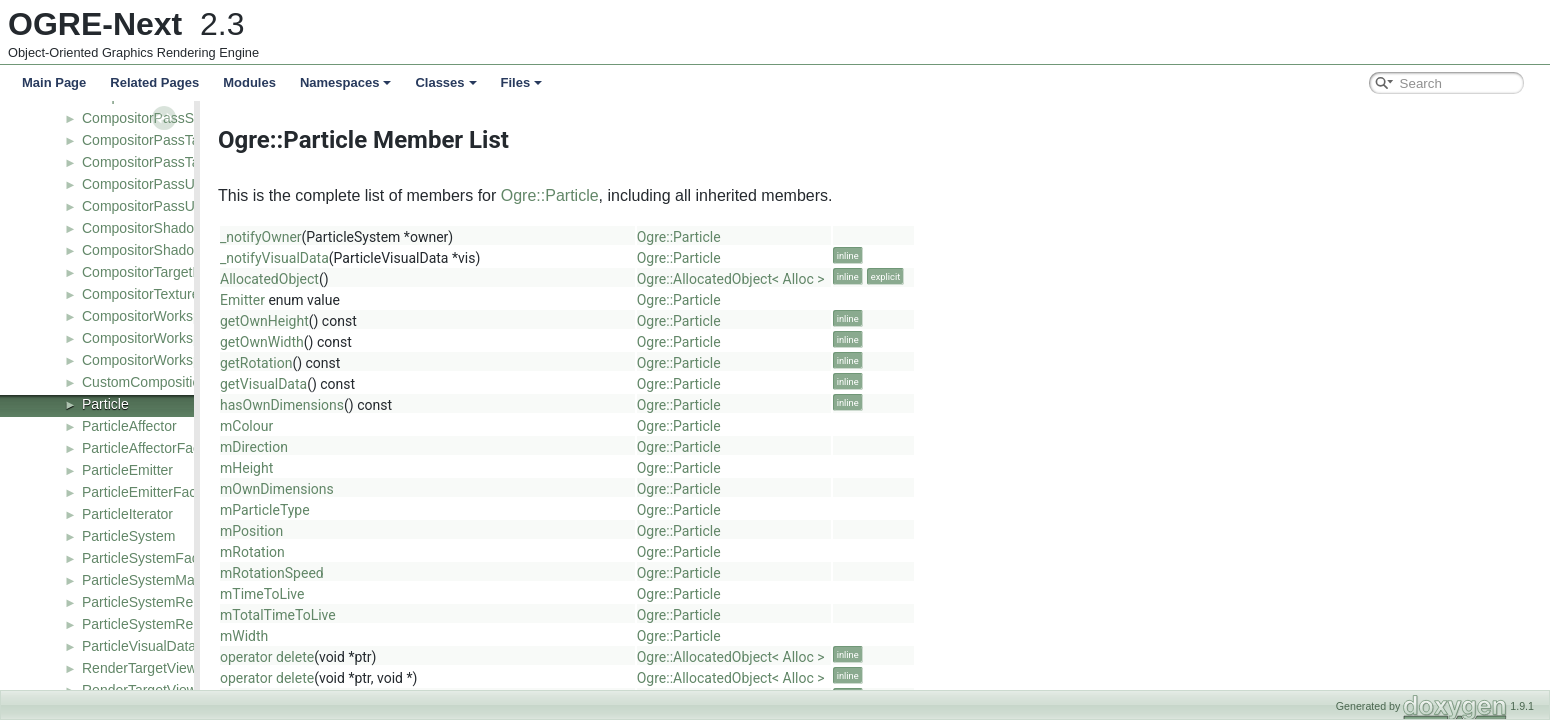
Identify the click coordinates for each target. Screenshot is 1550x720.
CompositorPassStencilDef (165, 118)
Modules (249, 82)
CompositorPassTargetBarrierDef (184, 162)
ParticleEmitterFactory (151, 492)
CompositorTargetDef (148, 272)
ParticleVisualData (139, 646)
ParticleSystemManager (156, 580)
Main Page (54, 82)
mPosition (432, 531)
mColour (427, 426)
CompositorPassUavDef (156, 206)
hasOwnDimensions (463, 405)
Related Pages (154, 82)
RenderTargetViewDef (150, 668)
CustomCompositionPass (160, 382)
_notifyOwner (442, 237)
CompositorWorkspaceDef (163, 338)
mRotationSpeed (453, 573)
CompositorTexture (141, 294)
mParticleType (446, 510)
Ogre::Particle (731, 195)
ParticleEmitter (127, 470)
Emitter (423, 300)
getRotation (437, 363)
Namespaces (346, 82)
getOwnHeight (445, 321)
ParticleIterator (127, 514)
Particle (105, 404)
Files (522, 82)
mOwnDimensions (458, 489)
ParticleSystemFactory (152, 558)
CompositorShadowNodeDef (170, 250)
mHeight (427, 468)
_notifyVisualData (455, 258)
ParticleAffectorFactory (152, 448)
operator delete (448, 657)
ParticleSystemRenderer (158, 602)
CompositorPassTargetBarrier (174, 140)
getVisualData (444, 384)
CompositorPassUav (146, 184)
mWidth (425, 636)
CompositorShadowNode (160, 228)
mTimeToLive (443, 594)
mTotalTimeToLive (459, 615)
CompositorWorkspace (152, 316)
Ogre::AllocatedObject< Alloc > (912, 279)
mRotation (433, 552)
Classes (445, 82)
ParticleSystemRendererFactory (181, 624)
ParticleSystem (128, 536)
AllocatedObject (450, 279)
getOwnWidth (443, 342)
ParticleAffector (129, 426)
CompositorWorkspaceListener (177, 360)
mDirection (435, 447)
